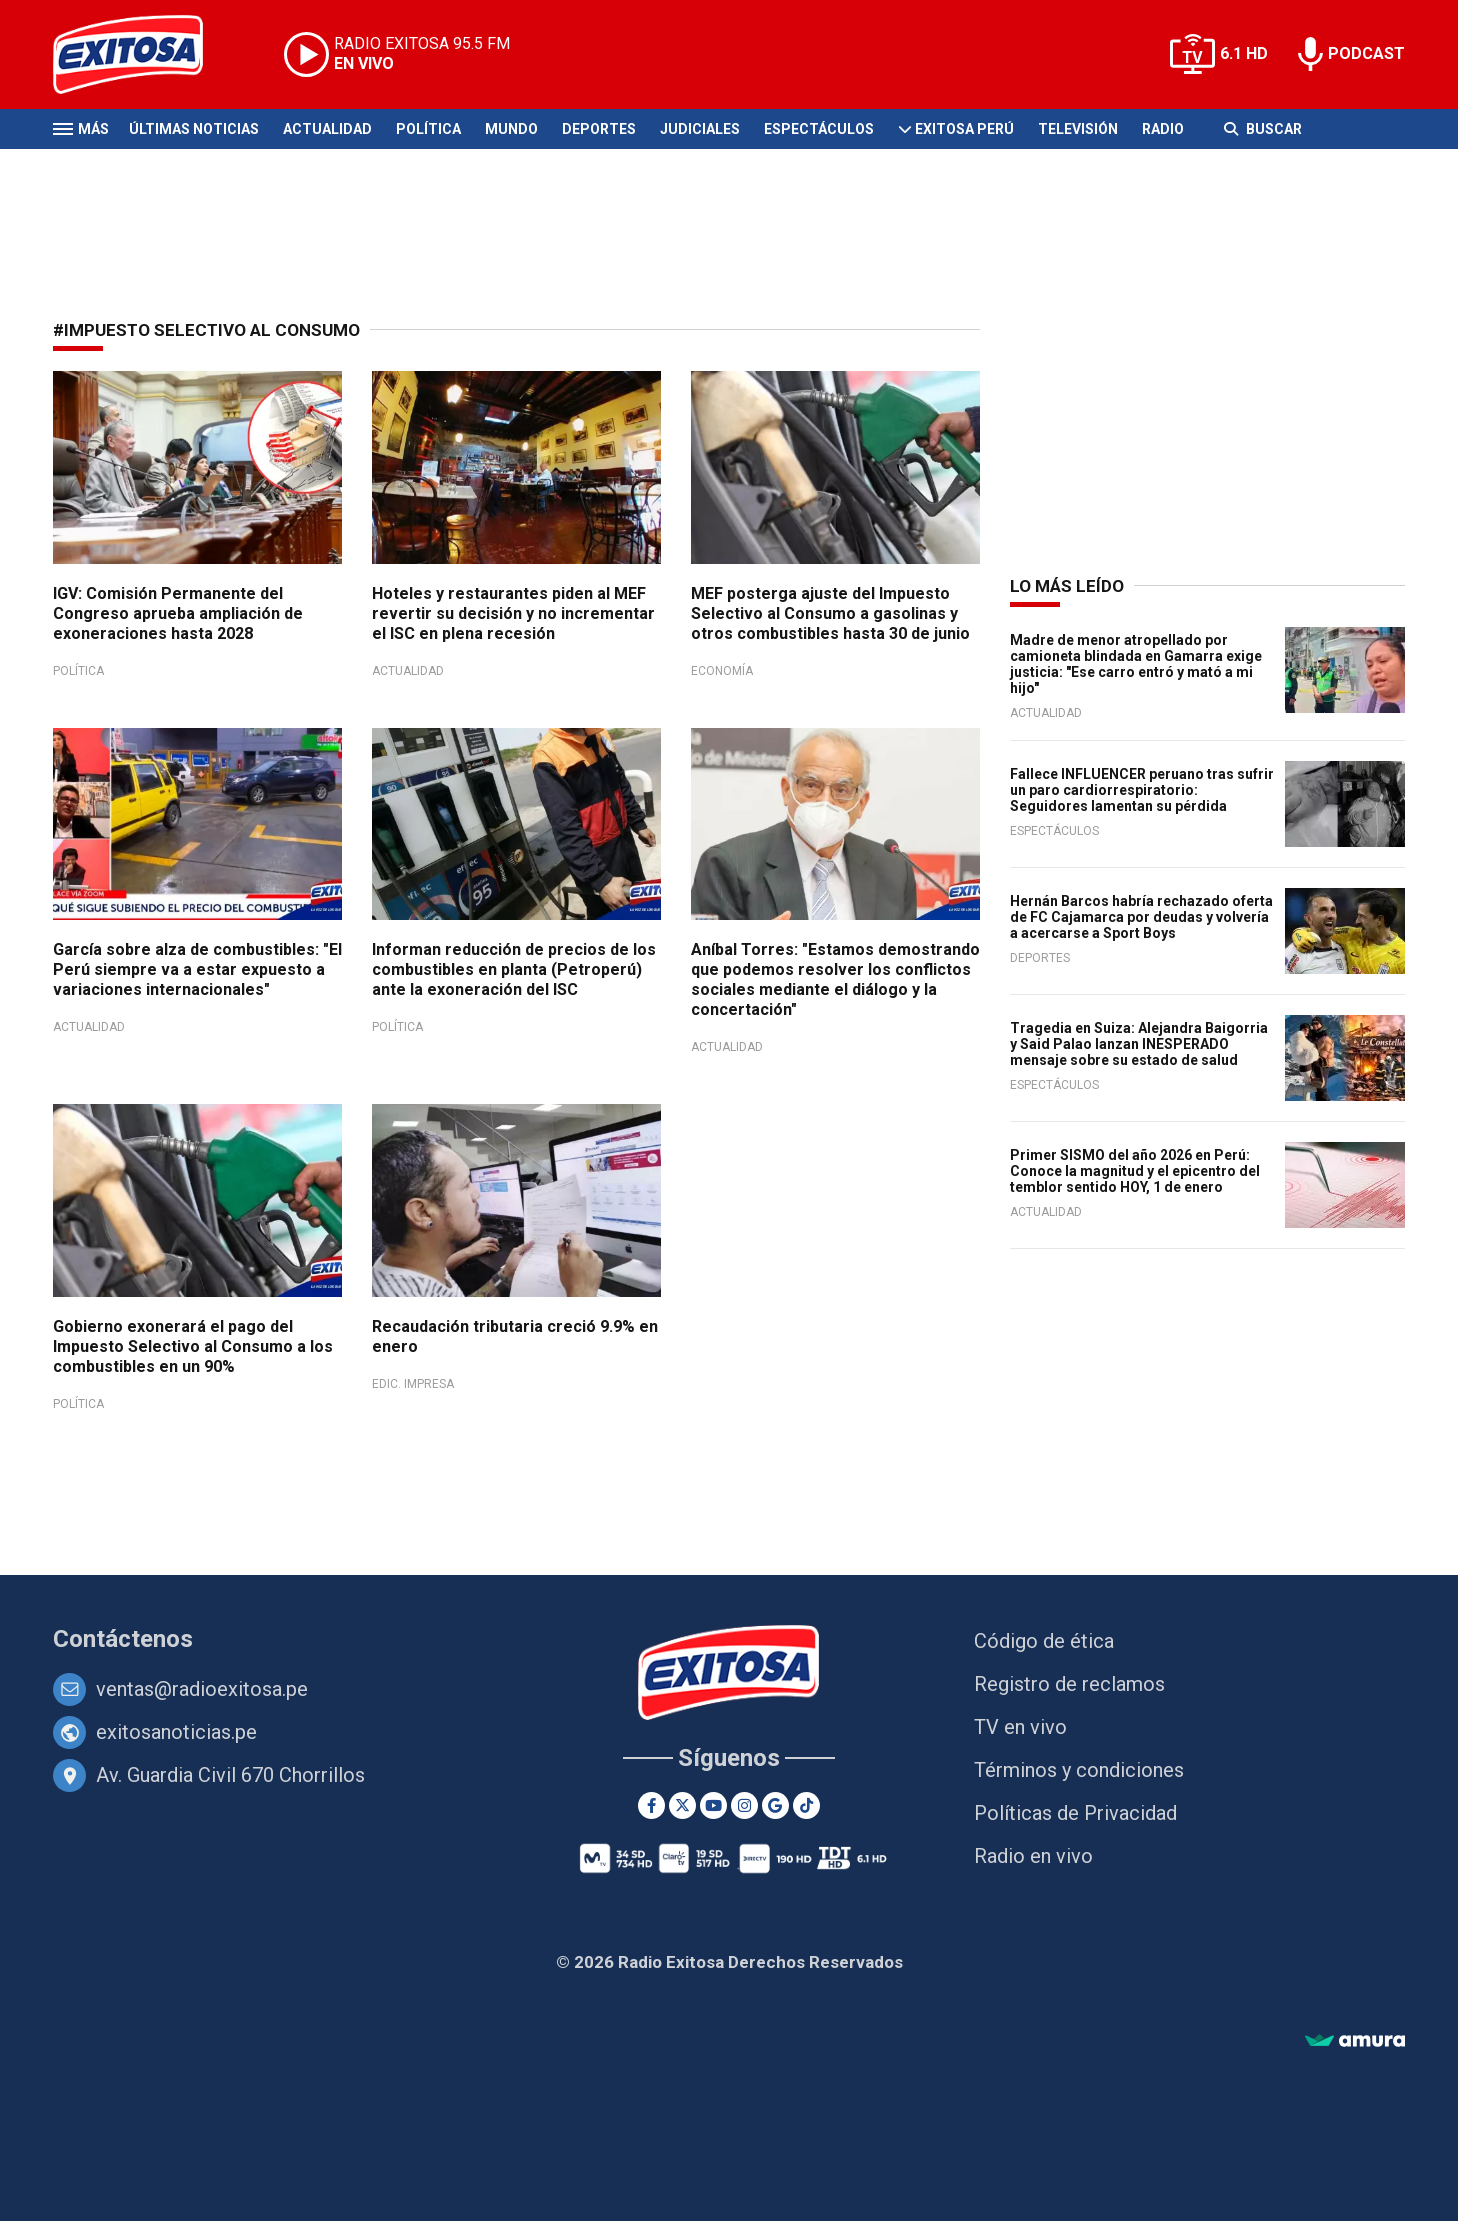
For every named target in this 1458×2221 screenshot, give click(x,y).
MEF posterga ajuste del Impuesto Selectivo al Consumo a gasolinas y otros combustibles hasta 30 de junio (830, 613)
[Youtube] (713, 1805)
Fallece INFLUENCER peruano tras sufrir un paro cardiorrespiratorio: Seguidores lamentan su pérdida (1142, 790)
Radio (1163, 129)
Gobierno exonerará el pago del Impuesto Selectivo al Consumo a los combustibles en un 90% (193, 1346)
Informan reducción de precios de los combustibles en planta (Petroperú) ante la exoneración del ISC (514, 969)
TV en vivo (1020, 1727)
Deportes (599, 129)
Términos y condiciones (1079, 1770)
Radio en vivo (1033, 1856)
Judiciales (700, 129)
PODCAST (1366, 53)
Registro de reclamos (1069, 1684)
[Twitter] (682, 1805)
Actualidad (327, 129)
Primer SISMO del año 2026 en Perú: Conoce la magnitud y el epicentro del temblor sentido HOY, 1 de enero (1135, 1171)
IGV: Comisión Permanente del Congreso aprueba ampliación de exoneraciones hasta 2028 (178, 613)
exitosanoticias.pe (176, 1732)
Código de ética (1044, 1641)
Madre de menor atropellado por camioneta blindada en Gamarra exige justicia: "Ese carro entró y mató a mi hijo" (1136, 664)
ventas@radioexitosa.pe (202, 1689)
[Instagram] (744, 1805)
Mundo (511, 129)
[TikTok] (806, 1805)
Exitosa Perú (964, 129)
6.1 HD (1244, 53)
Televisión (1078, 129)
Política (428, 129)
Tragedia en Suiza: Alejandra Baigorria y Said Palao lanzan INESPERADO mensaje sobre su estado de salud (1139, 1044)
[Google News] (775, 1805)
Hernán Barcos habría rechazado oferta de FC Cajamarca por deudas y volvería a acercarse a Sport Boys (1141, 917)
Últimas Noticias (194, 129)
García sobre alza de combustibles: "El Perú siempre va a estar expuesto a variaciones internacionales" (197, 969)
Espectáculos (819, 129)
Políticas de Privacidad (1075, 1813)
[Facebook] (651, 1805)
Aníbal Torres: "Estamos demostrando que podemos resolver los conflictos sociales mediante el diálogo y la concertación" (835, 979)
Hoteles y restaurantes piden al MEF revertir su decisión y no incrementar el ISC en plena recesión (513, 613)
